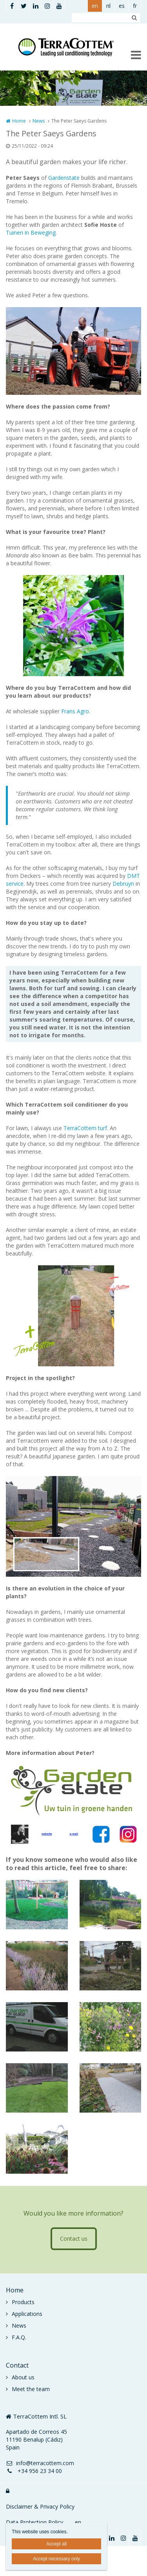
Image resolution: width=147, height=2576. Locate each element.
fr (135, 5)
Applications (27, 2313)
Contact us (73, 2238)
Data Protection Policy (34, 2522)
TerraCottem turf (85, 1128)
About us (23, 2377)
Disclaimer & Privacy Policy (40, 2506)
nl (108, 5)
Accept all (56, 2544)
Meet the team (31, 2389)
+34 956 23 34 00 (34, 2471)
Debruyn (123, 883)
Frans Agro (75, 711)
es (122, 5)
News (39, 121)
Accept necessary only (56, 2559)
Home (19, 121)
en (95, 5)
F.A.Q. (19, 2337)
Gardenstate (64, 177)
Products (23, 2302)
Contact (17, 2365)
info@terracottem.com (40, 2463)
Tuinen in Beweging (31, 232)
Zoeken (134, 17)
